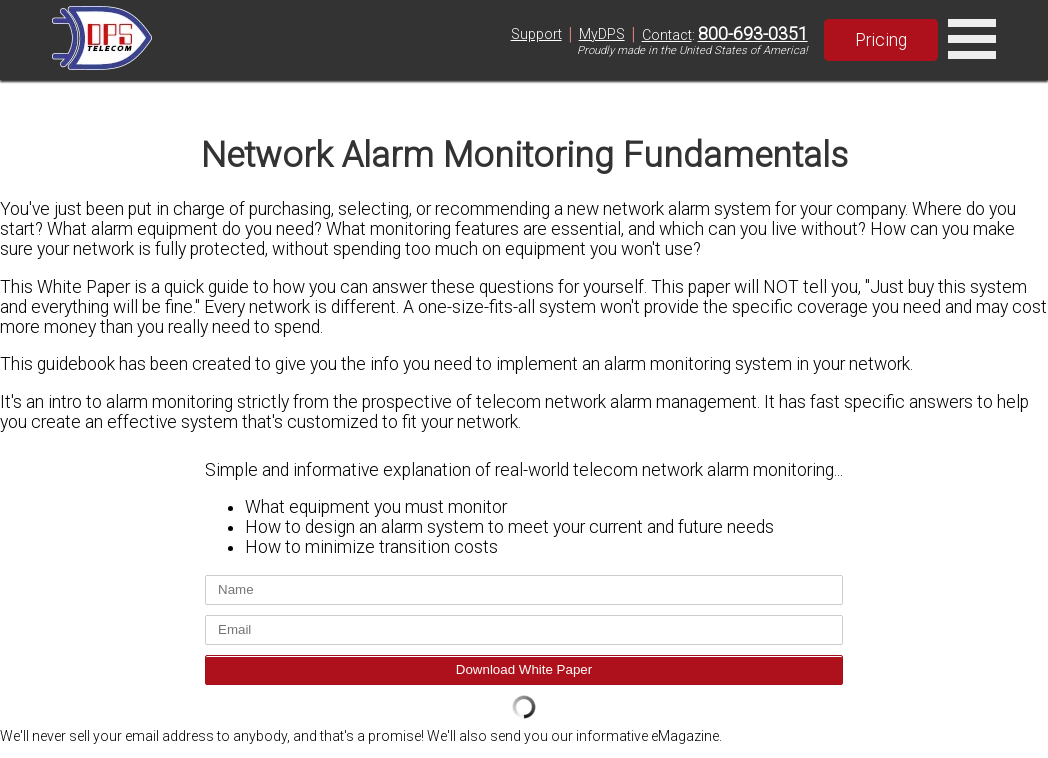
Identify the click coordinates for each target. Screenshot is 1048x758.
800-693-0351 (753, 34)
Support (536, 34)
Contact (667, 35)
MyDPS (602, 34)
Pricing (881, 40)
